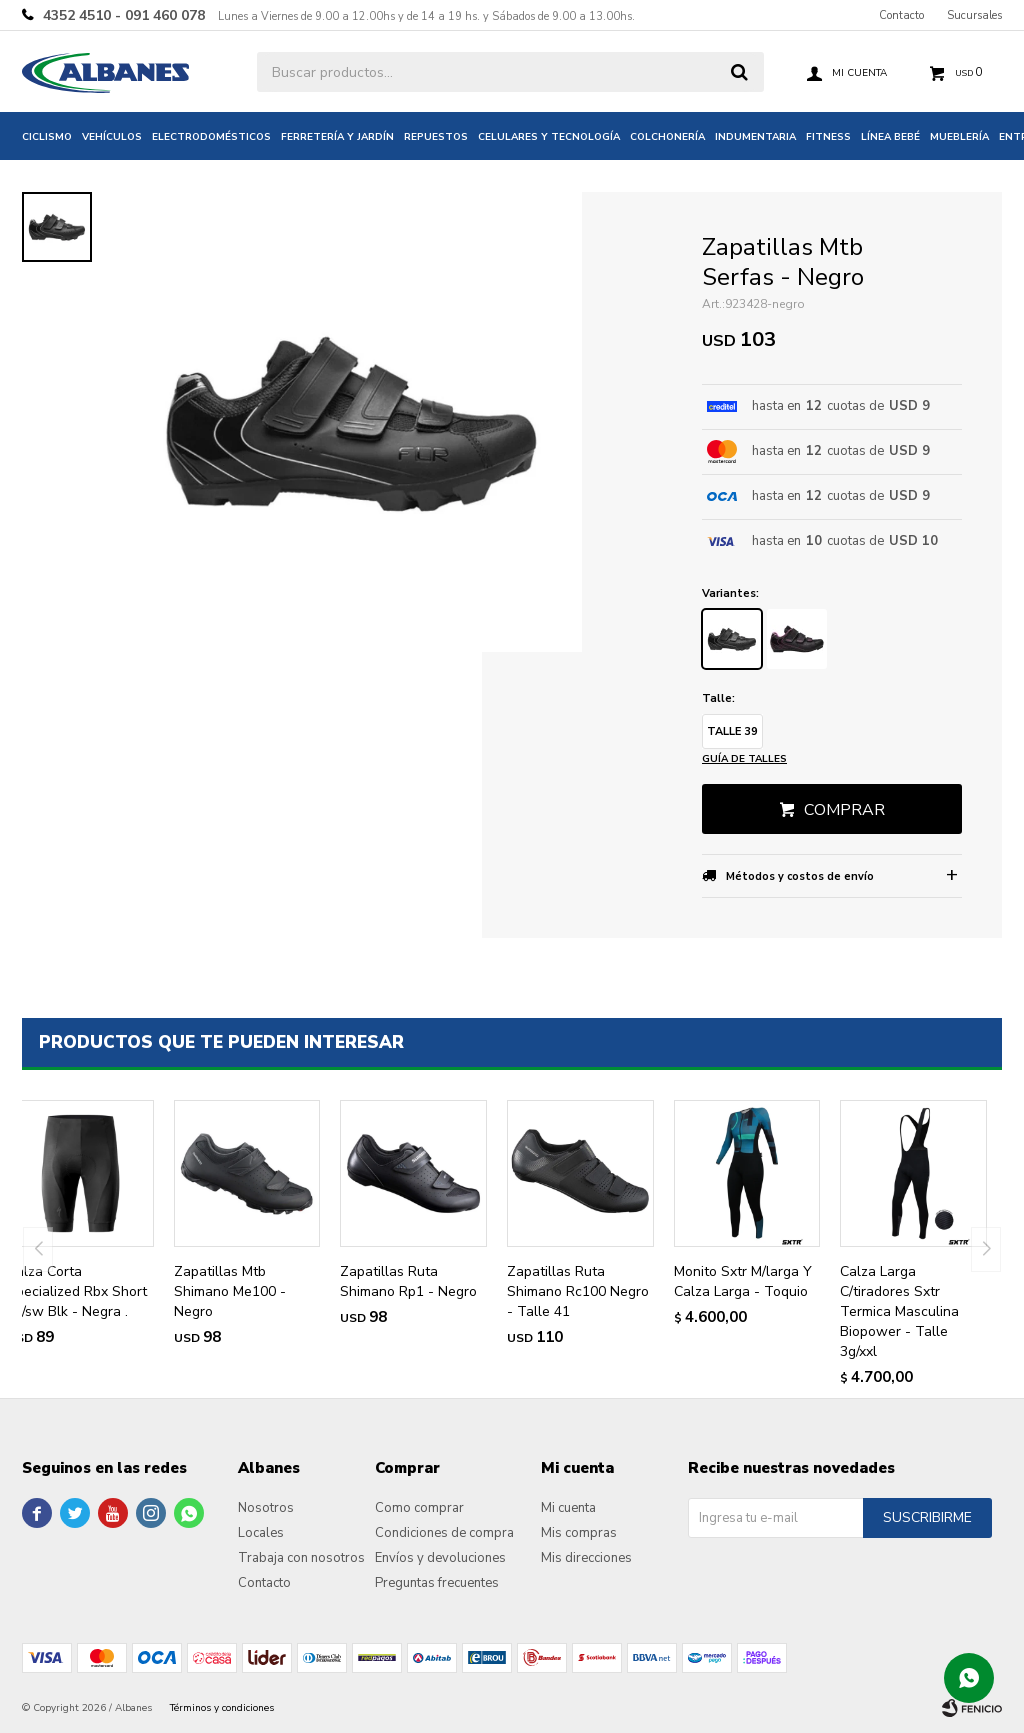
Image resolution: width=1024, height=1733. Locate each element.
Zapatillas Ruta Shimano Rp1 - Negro (408, 1281)
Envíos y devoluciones (440, 1558)
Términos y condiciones (222, 1708)
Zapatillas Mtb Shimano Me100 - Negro (230, 1291)
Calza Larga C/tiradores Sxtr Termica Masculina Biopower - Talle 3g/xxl (899, 1311)
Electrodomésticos (211, 137)
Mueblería (959, 137)
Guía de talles (744, 759)
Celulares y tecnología (549, 137)
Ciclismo (47, 137)
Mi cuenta (568, 1508)
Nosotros (266, 1508)
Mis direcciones (586, 1558)
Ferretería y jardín (337, 137)
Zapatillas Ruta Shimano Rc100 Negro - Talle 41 (578, 1291)
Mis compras (579, 1533)
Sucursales (974, 15)
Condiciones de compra (444, 1533)
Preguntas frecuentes (437, 1583)
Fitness (828, 137)
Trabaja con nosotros (301, 1558)
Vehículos (112, 137)
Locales (261, 1533)
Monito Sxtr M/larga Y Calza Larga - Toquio (743, 1281)
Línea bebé (890, 137)
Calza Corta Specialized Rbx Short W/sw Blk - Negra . (77, 1291)
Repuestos (436, 137)
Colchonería (667, 137)
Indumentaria (755, 137)
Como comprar (419, 1508)
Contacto (901, 15)
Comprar (844, 810)
